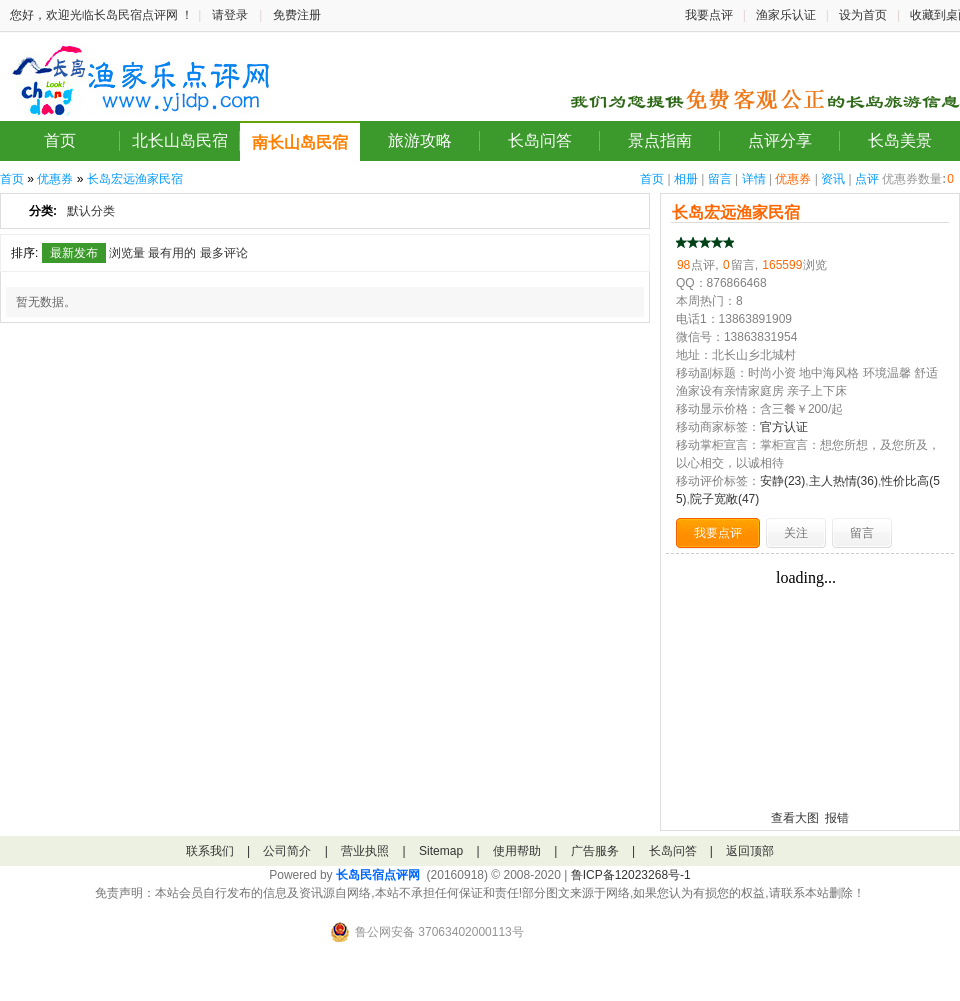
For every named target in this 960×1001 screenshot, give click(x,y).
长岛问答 (540, 140)
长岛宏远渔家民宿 (135, 179)
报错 (837, 818)
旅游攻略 (420, 140)
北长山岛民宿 (180, 140)
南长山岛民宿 (300, 142)
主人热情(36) (843, 481)
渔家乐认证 (786, 15)
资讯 (833, 179)
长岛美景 (900, 140)
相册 (686, 179)
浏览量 (127, 253)
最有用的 (172, 253)
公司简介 (287, 851)
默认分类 (91, 211)
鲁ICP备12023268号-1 (631, 875)
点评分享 (780, 140)
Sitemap (441, 851)
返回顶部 (750, 851)
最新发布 (74, 253)
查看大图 (795, 818)
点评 (867, 179)
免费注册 (297, 15)
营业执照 (365, 851)
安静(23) (782, 481)
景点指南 (660, 140)
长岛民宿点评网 (378, 875)
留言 (720, 179)
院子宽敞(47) (724, 499)
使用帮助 (517, 851)
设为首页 (863, 15)
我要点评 (709, 15)
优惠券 (793, 179)
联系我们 (210, 851)
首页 (60, 140)
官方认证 (784, 427)
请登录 (230, 15)
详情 (754, 179)
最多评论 (224, 253)
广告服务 (595, 851)
